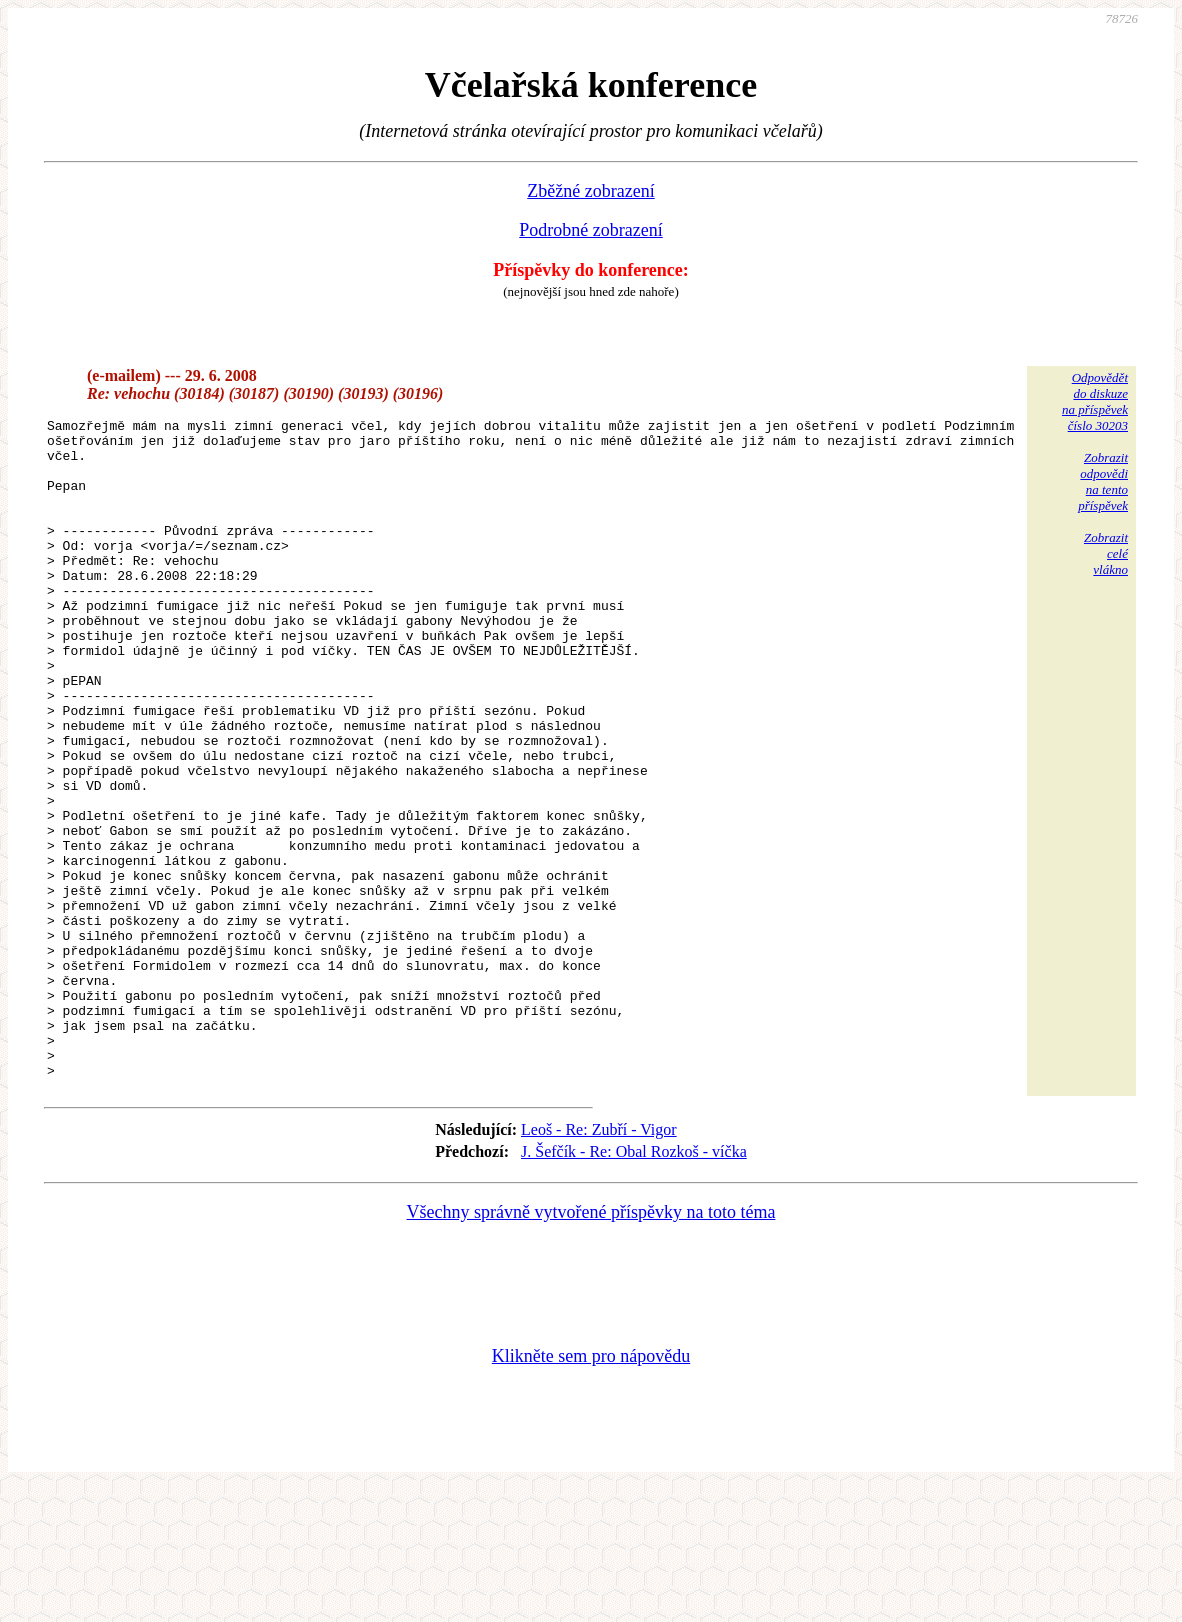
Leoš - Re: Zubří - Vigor (599, 1261)
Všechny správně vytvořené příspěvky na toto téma (591, 1344)
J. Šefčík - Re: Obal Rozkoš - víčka (634, 1283)
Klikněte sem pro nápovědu (591, 1488)
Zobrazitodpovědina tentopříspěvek (1103, 481)
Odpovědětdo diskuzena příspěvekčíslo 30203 (1095, 401)
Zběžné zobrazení (590, 191)
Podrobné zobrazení (590, 230)
